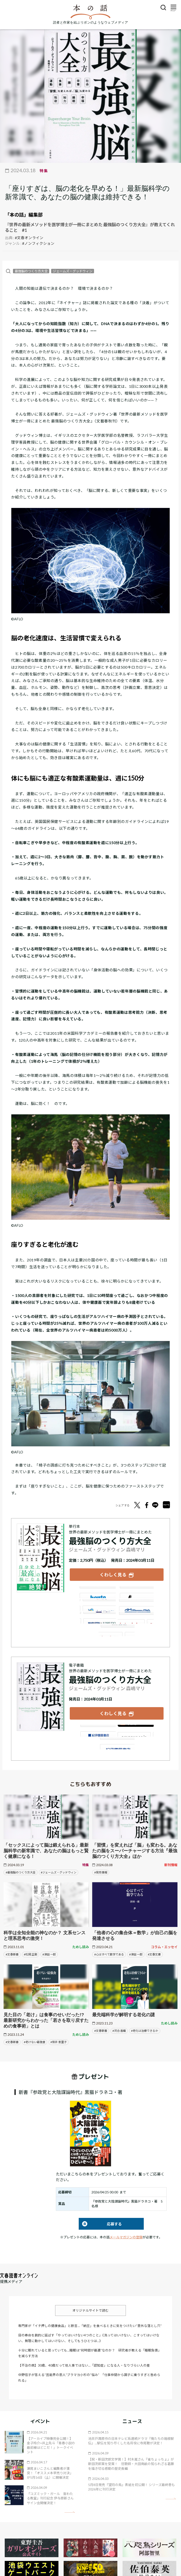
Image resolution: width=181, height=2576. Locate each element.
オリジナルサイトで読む (90, 2308)
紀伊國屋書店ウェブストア (136, 1604)
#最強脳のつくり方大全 (21, 1870)
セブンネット (97, 1604)
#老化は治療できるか (144, 2029)
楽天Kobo (116, 1741)
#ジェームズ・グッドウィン (58, 1870)
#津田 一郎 (49, 1952)
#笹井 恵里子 (58, 2040)
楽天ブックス (136, 1591)
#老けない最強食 (34, 2040)
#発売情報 (100, 1870)
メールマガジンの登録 (126, 2235)
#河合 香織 (119, 2029)
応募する (100, 2221)
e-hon (97, 1616)
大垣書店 (116, 1629)
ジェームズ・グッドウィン (72, 271)
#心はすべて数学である (109, 1952)
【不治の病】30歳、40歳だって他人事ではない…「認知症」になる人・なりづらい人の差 (84, 2363)
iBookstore (136, 1729)
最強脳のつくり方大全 (31, 271)
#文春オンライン (29, 237)
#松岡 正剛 (30, 1952)
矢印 (69, 2510)
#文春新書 (12, 1952)
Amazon (97, 1591)
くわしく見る (113, 1574)
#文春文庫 (154, 1952)
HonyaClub (136, 1616)
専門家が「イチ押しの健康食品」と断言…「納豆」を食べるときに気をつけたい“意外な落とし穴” (90, 2324)
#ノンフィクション (38, 243)
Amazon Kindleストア (97, 1729)
